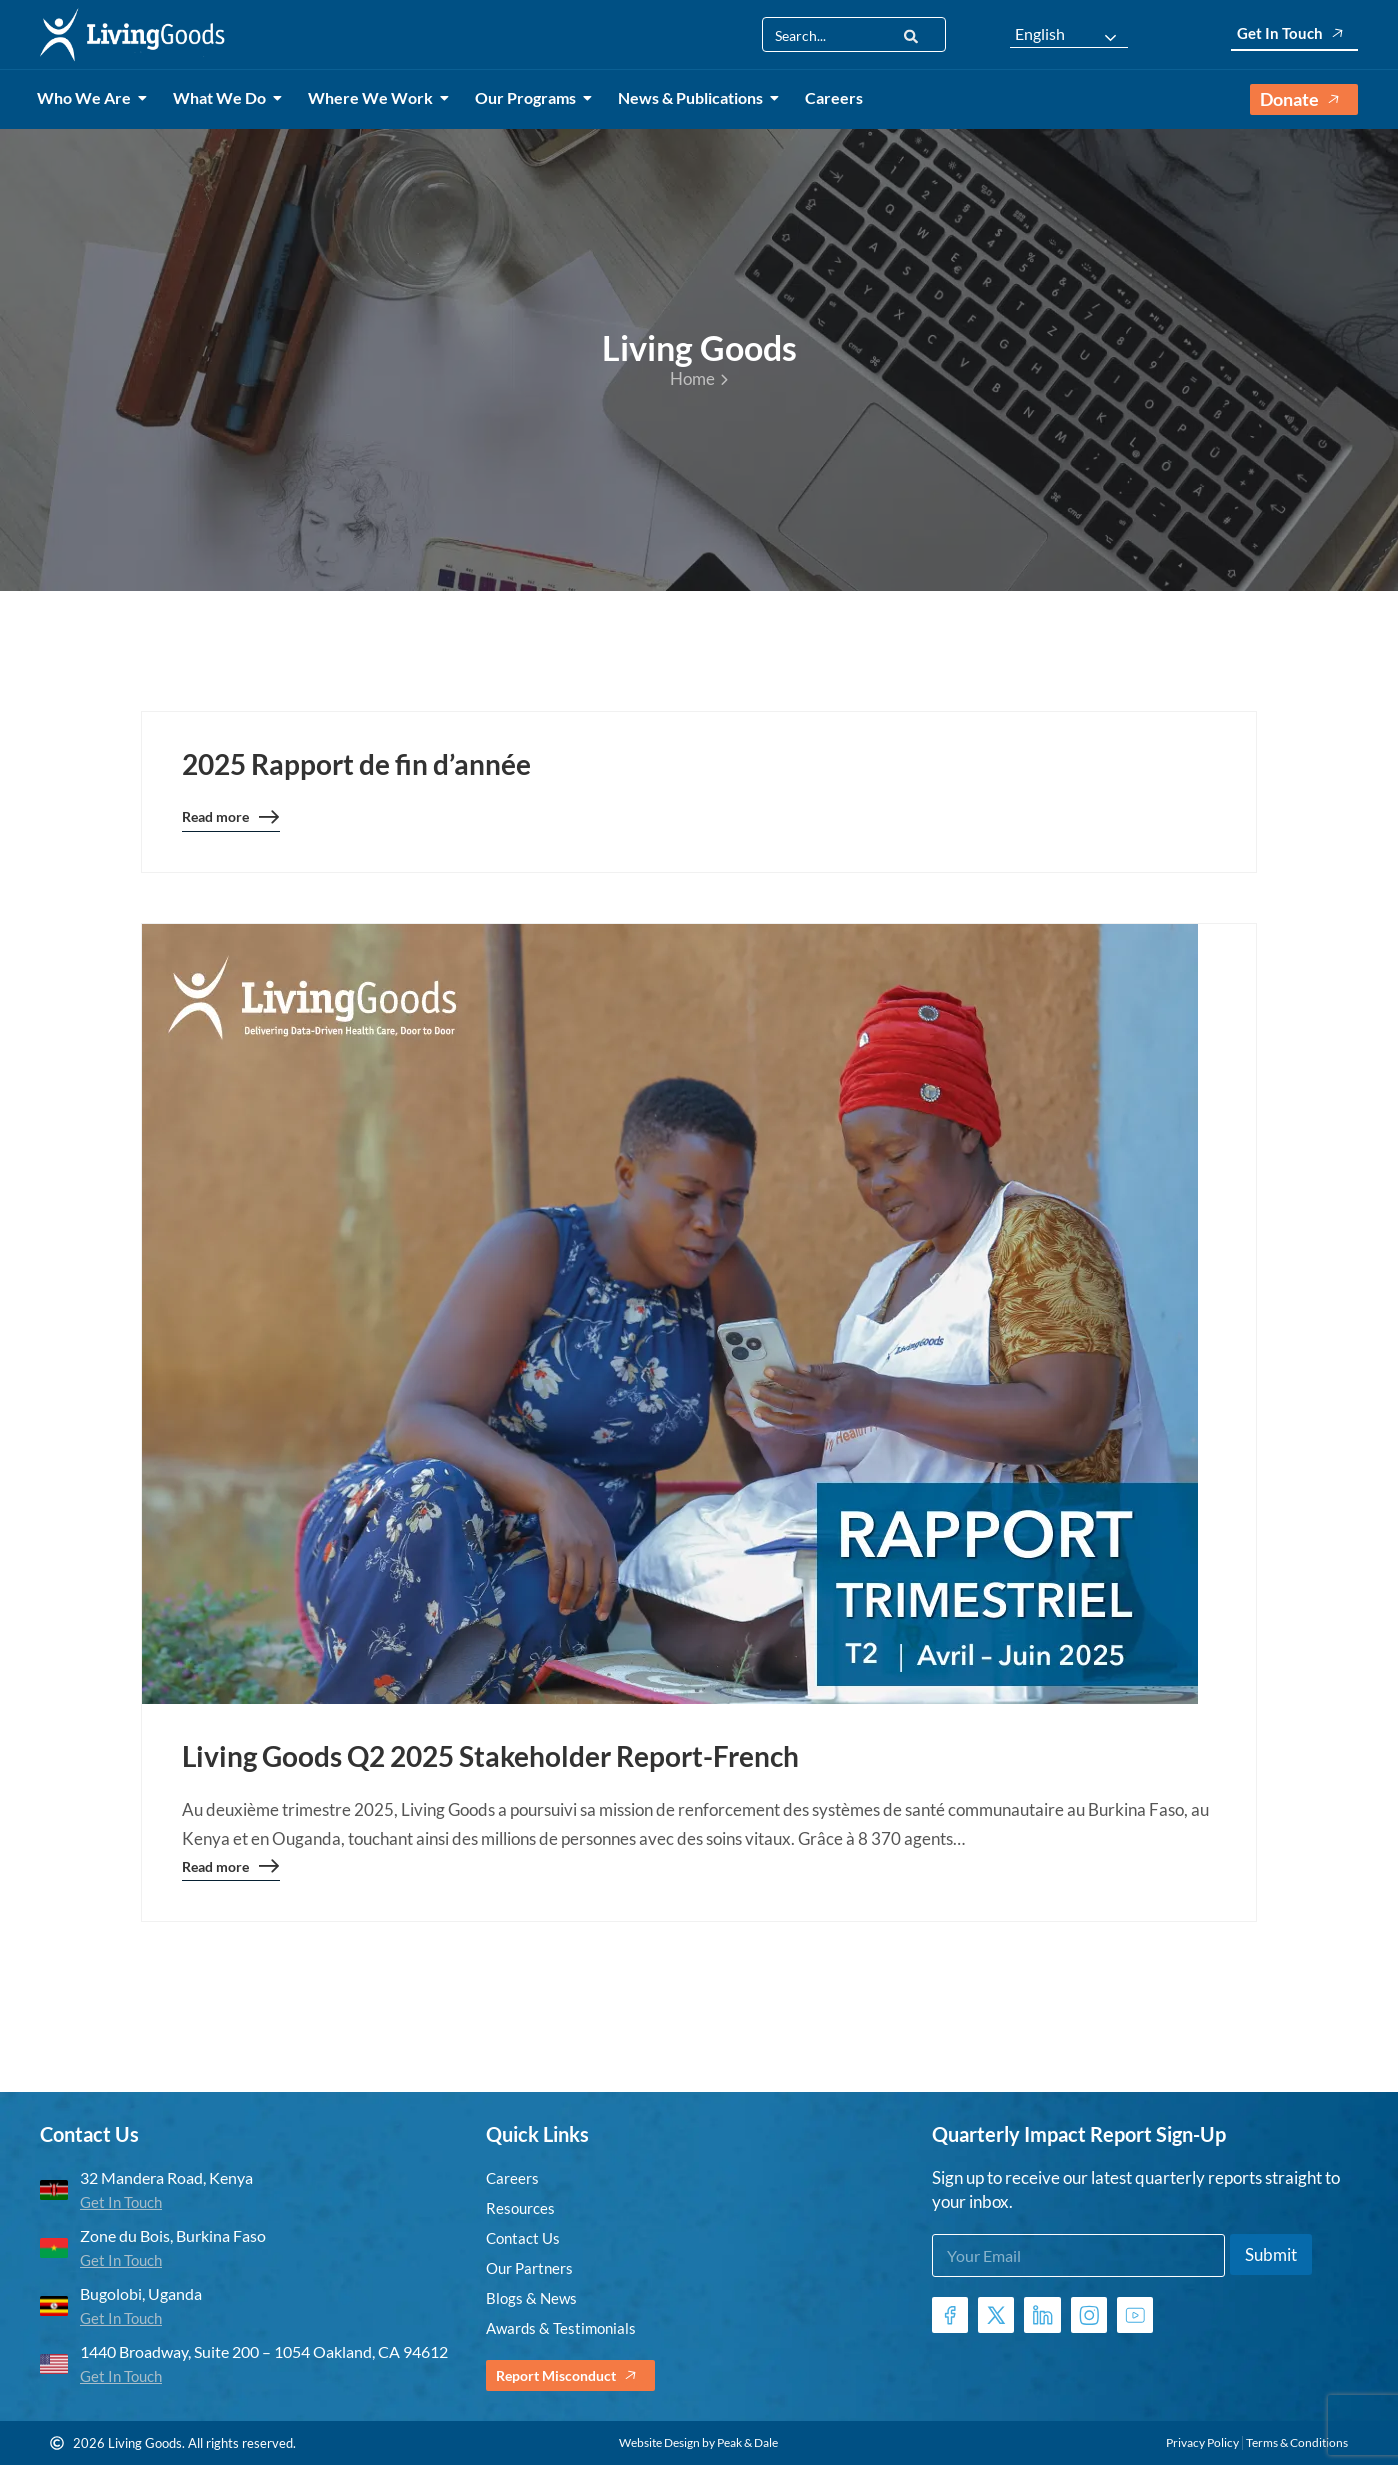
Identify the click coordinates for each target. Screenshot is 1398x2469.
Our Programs (529, 97)
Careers (834, 97)
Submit (1271, 2258)
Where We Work (374, 97)
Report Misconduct (576, 2379)
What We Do (223, 97)
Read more (231, 822)
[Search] (911, 34)
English (1040, 34)
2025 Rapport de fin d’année (356, 764)
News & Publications (694, 97)
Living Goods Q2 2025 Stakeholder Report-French (490, 1757)
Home (699, 378)
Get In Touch (1294, 33)
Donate (1304, 99)
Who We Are (87, 97)
